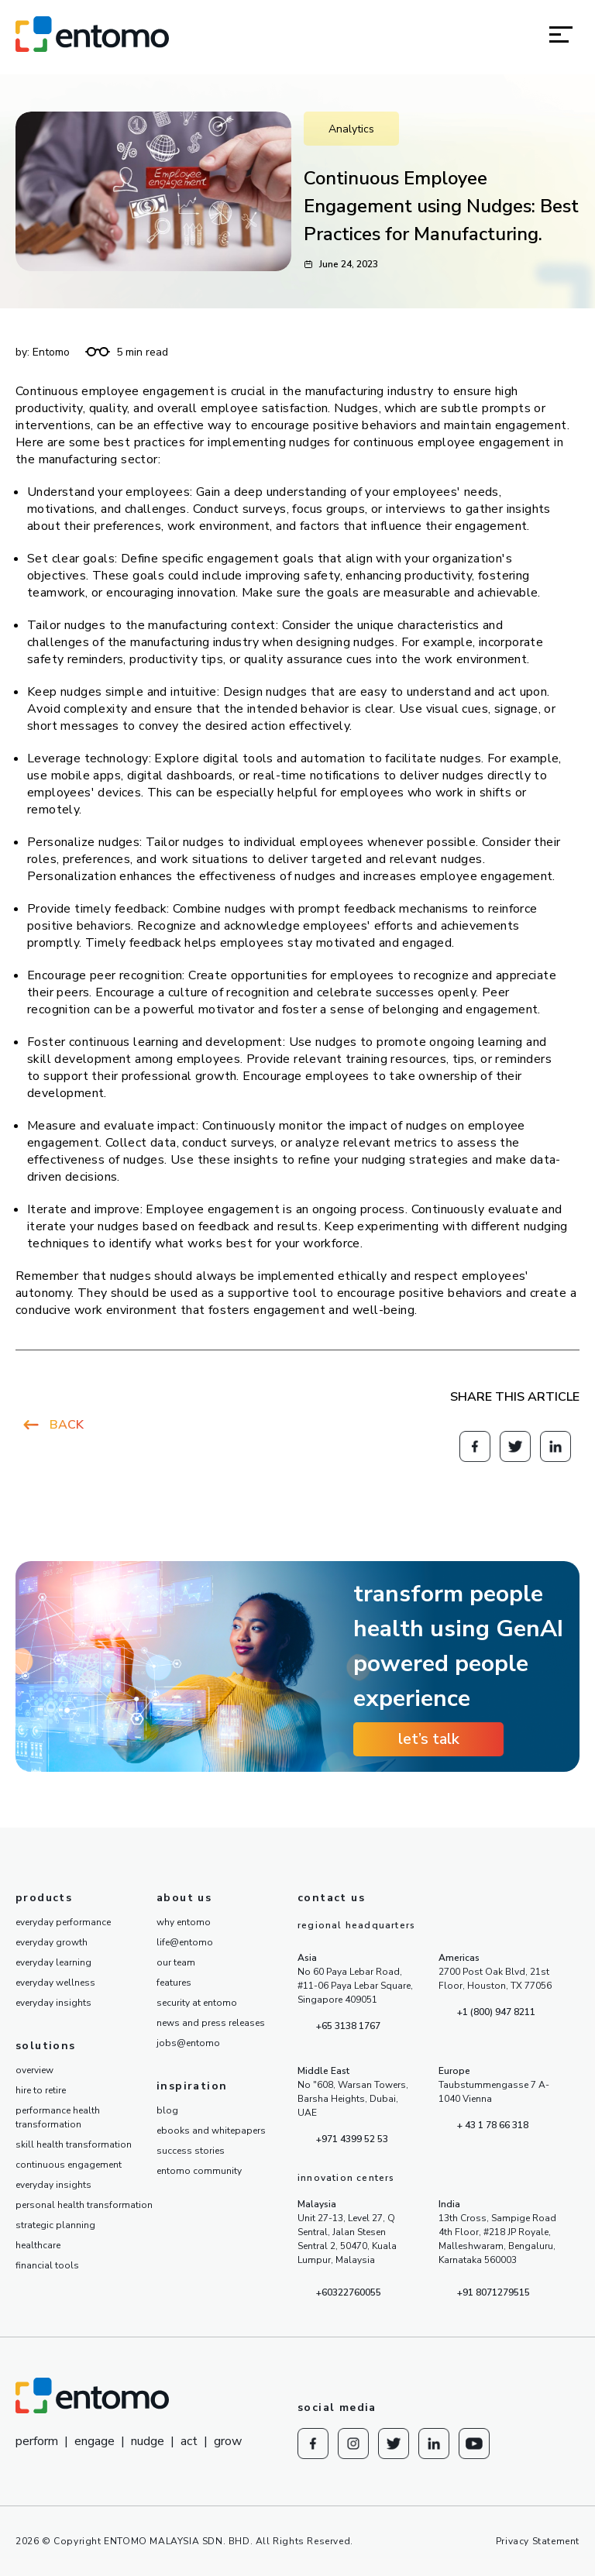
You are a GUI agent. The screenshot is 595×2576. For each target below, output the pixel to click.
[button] (561, 34)
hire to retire (40, 2090)
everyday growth (51, 1942)
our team (175, 1962)
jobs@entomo (188, 2043)
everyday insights (53, 2002)
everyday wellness (55, 1982)
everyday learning (53, 1962)
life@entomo (184, 1942)
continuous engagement (68, 2164)
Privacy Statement (538, 2541)
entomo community (199, 2171)
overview (34, 2070)
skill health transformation (73, 2144)
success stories (190, 2150)
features (173, 1982)
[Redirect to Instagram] (353, 2443)
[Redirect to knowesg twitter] (515, 1446)
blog (167, 2110)
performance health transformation (57, 2117)
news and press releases (210, 2023)
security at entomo (196, 2002)
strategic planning (55, 2225)
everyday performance (63, 1922)
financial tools (47, 2265)
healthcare (37, 2245)
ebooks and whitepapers (211, 2130)
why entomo (183, 1922)
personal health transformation (84, 2205)
